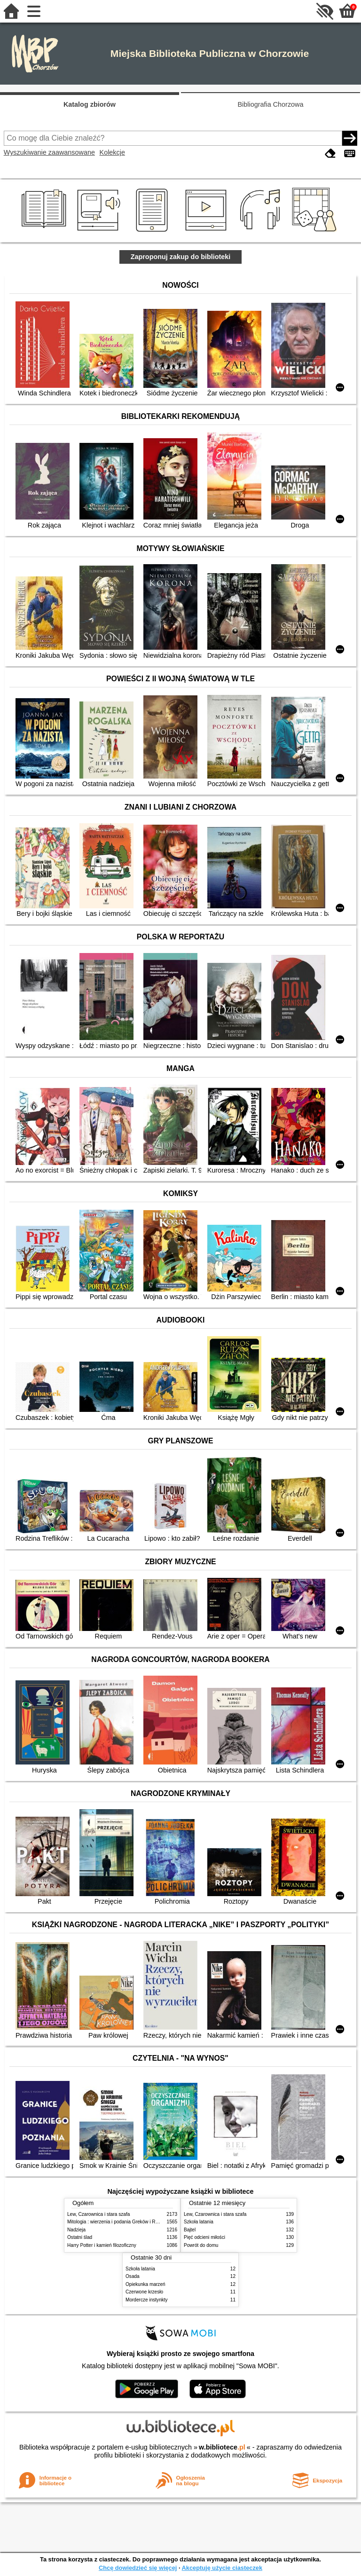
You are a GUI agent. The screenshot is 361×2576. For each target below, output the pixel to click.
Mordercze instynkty (147, 2299)
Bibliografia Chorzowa (271, 104)
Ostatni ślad (79, 2237)
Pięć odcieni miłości (204, 2237)
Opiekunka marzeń (145, 2284)
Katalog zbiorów (89, 104)
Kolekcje (112, 152)
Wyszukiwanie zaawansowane (49, 152)
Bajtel (190, 2229)
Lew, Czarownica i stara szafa (98, 2214)
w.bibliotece (222, 2447)
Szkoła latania (198, 2221)
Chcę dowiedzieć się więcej (138, 2567)
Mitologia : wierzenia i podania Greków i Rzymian (119, 2221)
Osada (133, 2276)
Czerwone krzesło (144, 2291)
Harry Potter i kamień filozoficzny (101, 2245)
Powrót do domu (201, 2245)
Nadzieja (76, 2229)
